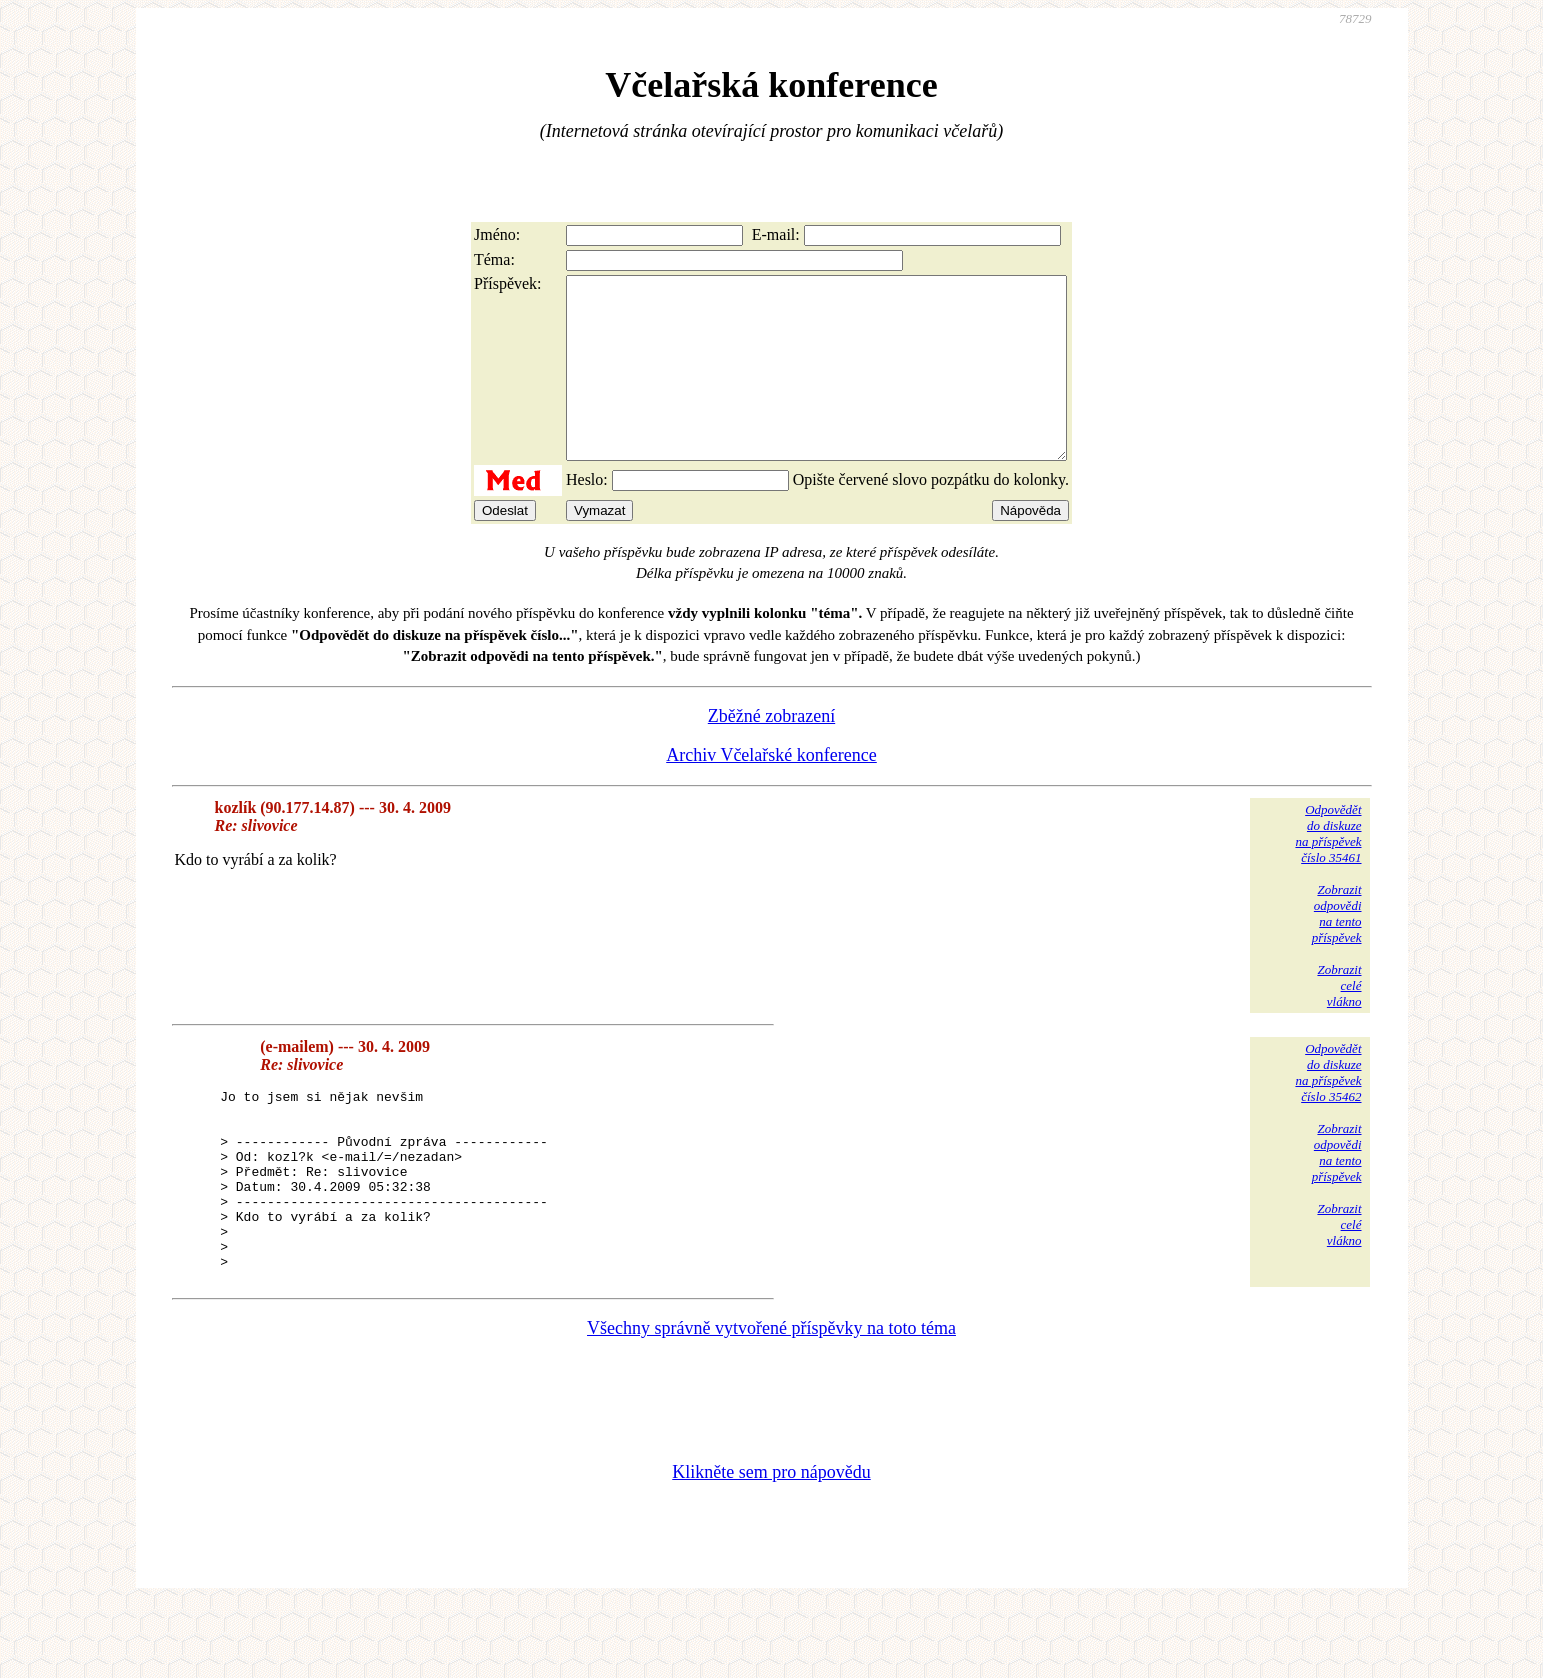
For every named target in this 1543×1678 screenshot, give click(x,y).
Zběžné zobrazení (771, 752)
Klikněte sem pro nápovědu (771, 1544)
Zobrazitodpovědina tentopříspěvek (1337, 949)
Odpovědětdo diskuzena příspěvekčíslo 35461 (1328, 869)
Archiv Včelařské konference (771, 791)
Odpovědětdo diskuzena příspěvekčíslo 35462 (1328, 1108)
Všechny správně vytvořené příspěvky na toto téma (771, 1400)
